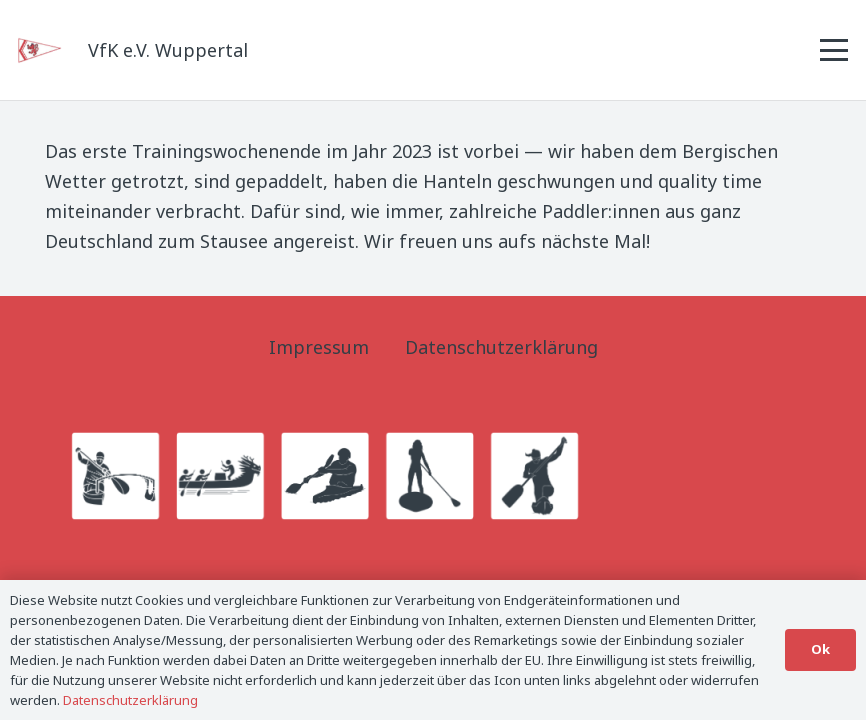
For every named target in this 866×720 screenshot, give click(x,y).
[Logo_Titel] (40, 50)
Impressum (319, 347)
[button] (834, 50)
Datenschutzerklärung (501, 347)
